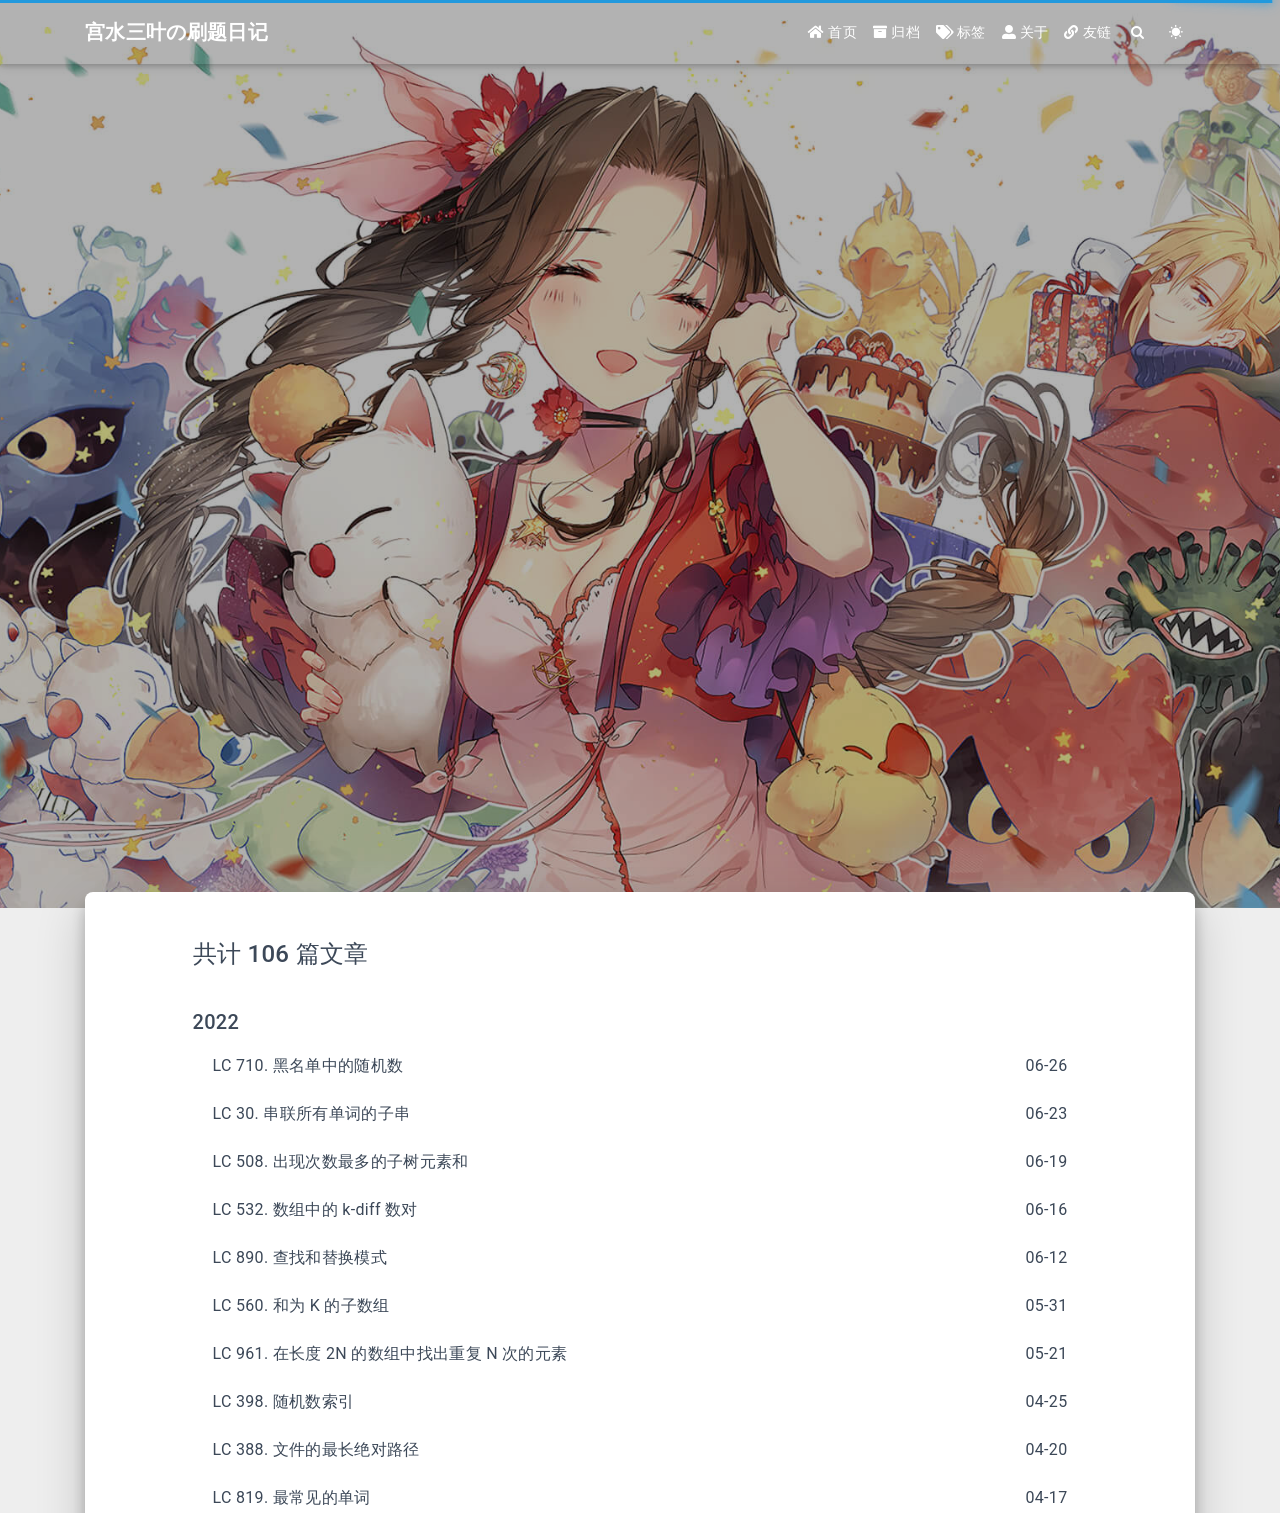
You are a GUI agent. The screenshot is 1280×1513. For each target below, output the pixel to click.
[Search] (1138, 32)
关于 (1025, 32)
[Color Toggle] (1176, 32)
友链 (1087, 32)
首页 (832, 32)
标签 (961, 32)
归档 (896, 32)
